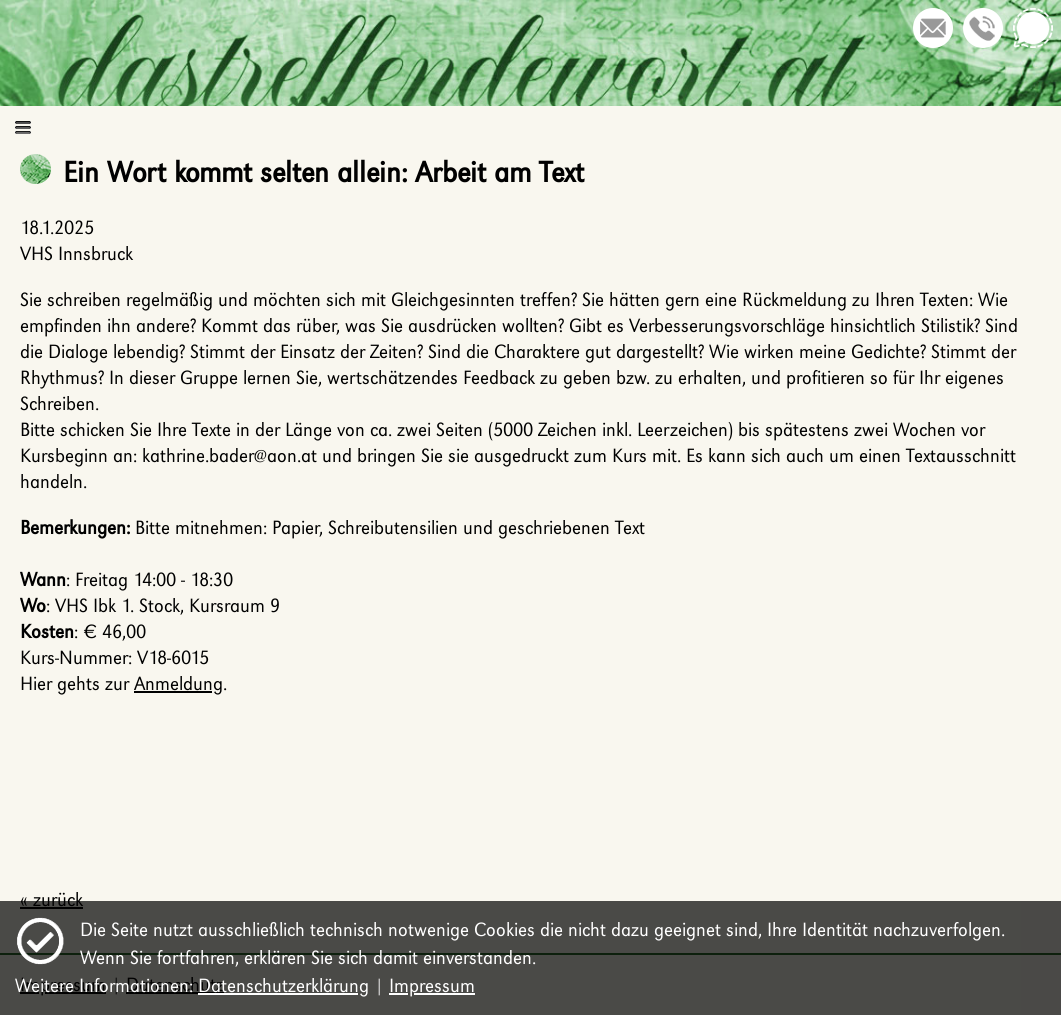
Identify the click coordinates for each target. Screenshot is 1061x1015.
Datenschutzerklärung (283, 985)
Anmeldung (178, 683)
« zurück (51, 899)
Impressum (432, 985)
